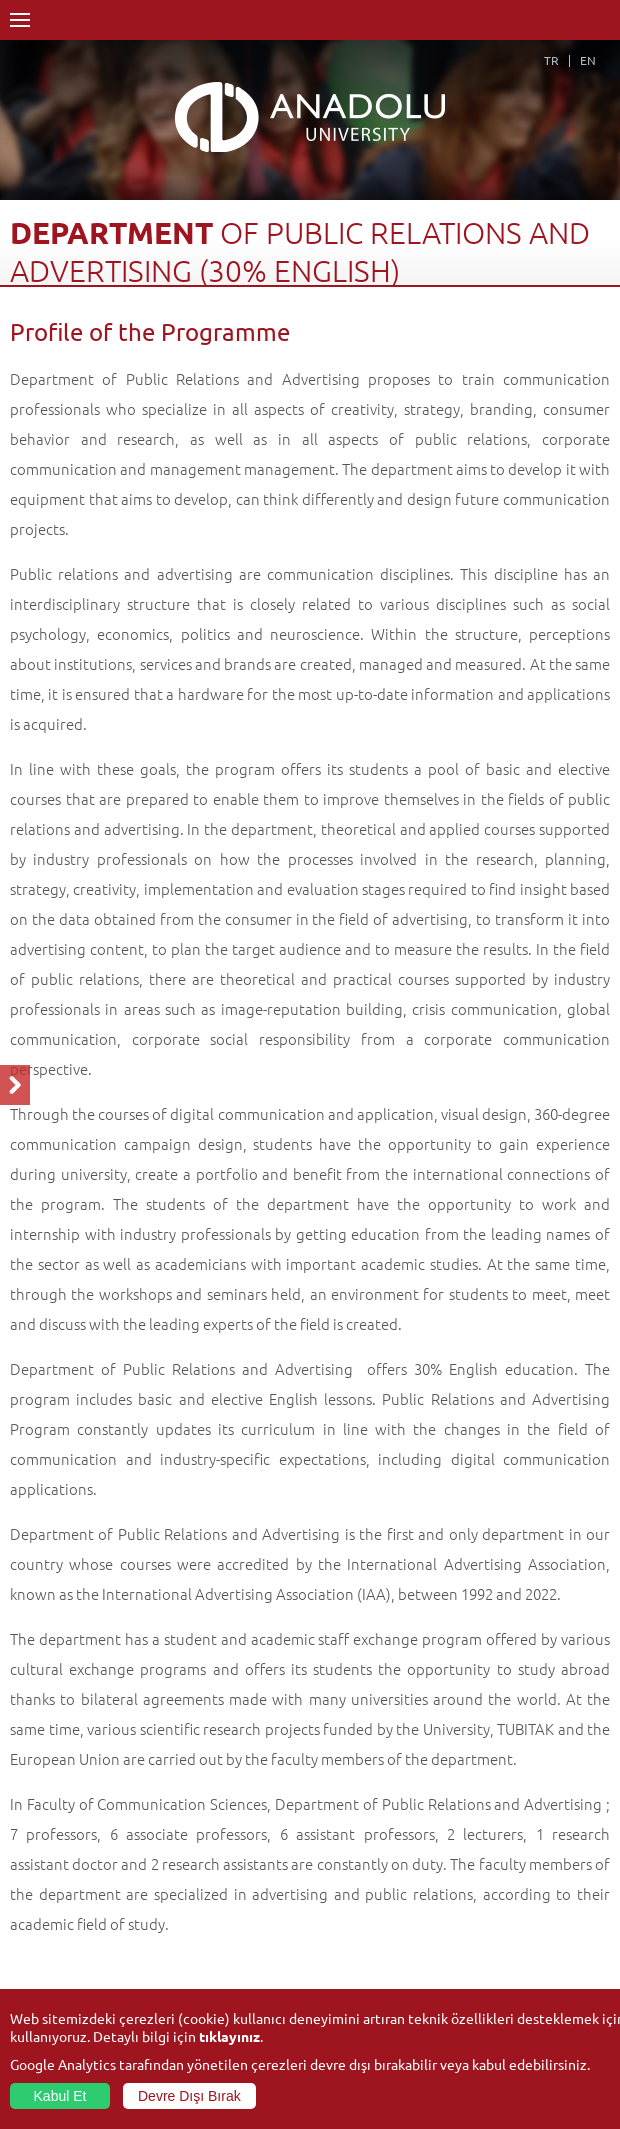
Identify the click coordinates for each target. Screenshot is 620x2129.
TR (551, 60)
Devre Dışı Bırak (189, 2096)
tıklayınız (229, 2036)
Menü (20, 20)
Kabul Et (60, 2096)
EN (588, 60)
